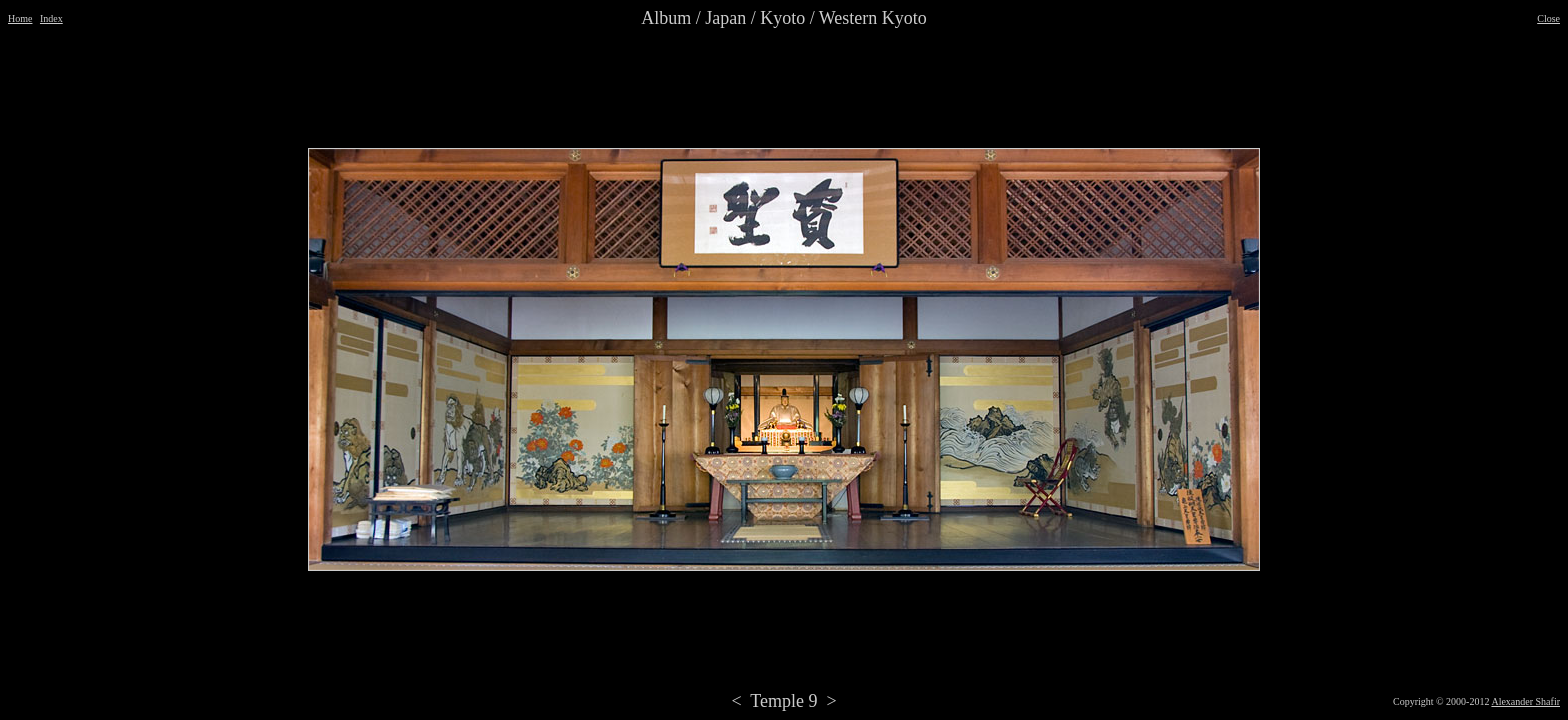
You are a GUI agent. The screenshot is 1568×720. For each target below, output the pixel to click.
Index (51, 18)
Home (20, 18)
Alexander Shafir (1525, 701)
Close (1548, 18)
